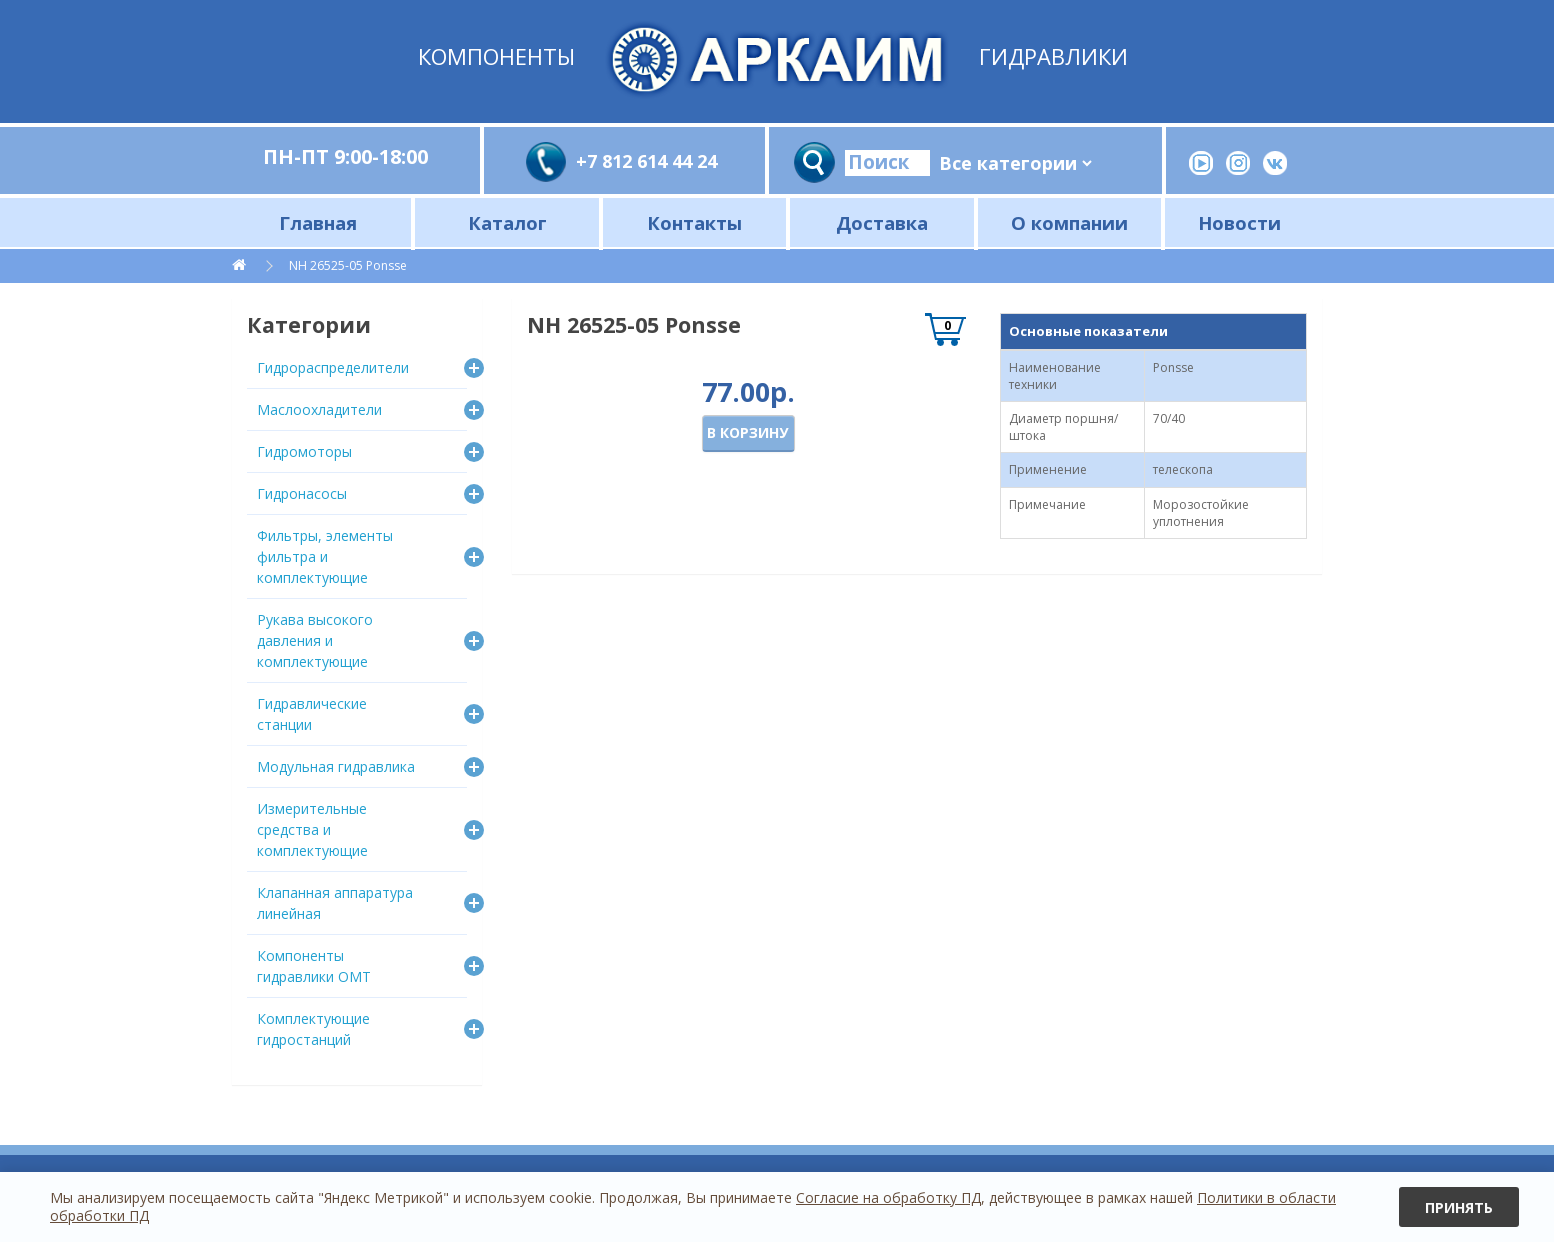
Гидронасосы (302, 493)
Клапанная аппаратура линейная (335, 903)
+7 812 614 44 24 (646, 161)
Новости (1239, 222)
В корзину (747, 432)
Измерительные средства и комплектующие (312, 829)
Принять (1459, 1207)
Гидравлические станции (312, 714)
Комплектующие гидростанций (313, 1029)
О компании (1069, 222)
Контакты (694, 222)
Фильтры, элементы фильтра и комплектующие (325, 556)
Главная (318, 222)
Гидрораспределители (333, 367)
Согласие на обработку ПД (888, 1197)
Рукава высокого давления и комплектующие (315, 640)
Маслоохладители (319, 409)
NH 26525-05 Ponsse (348, 265)
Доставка (882, 222)
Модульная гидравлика (336, 766)
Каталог (507, 222)
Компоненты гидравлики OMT (314, 966)
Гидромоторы (304, 451)
